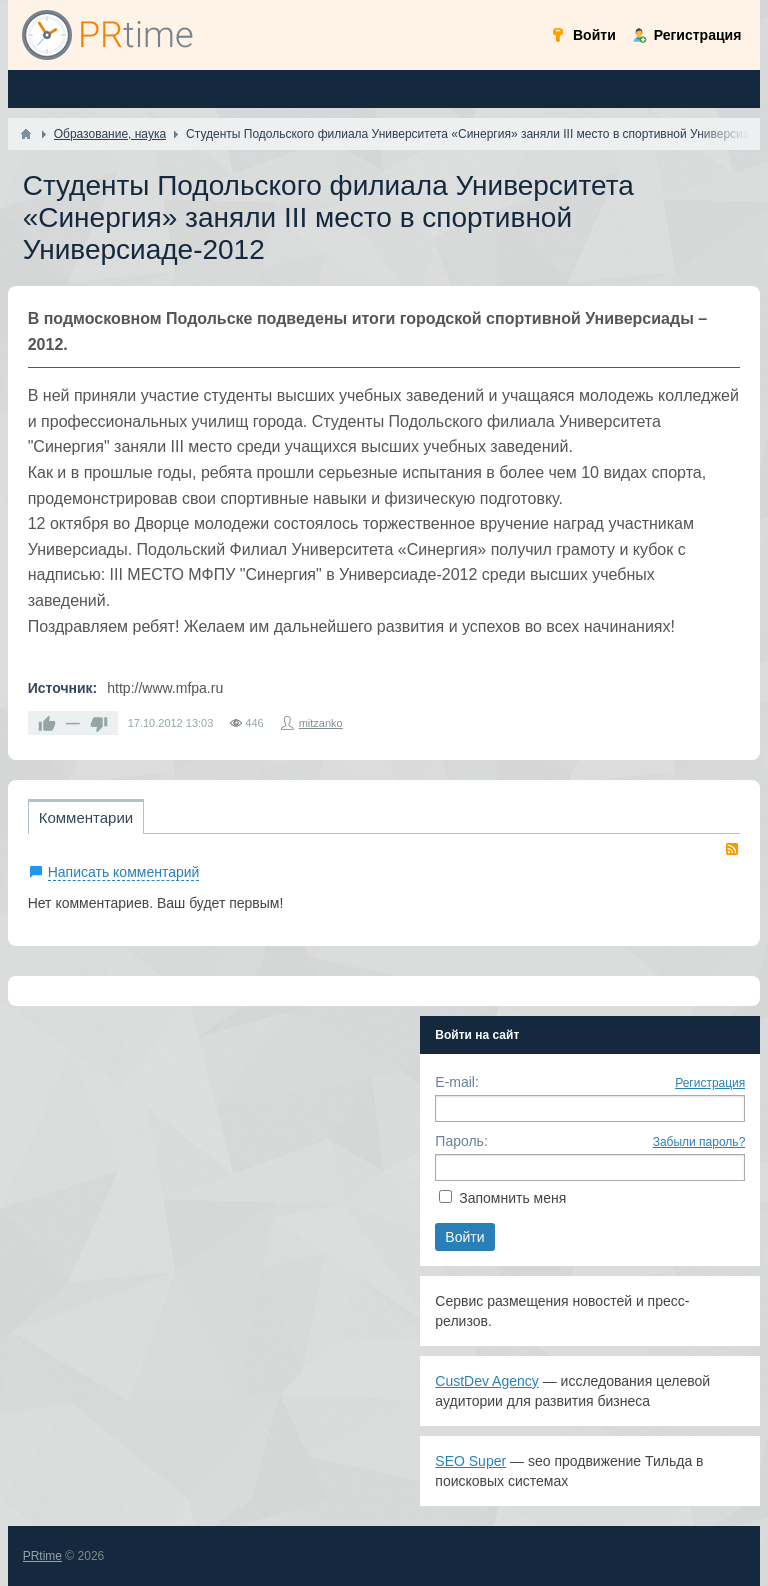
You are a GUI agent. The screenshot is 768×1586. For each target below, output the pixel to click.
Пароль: (461, 1141)
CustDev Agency (487, 1381)
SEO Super (470, 1461)
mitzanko (321, 723)
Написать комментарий (124, 872)
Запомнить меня (512, 1198)
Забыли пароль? (699, 1142)
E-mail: (457, 1082)
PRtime (42, 1556)
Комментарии (86, 817)
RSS (732, 849)
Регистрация (710, 1083)
